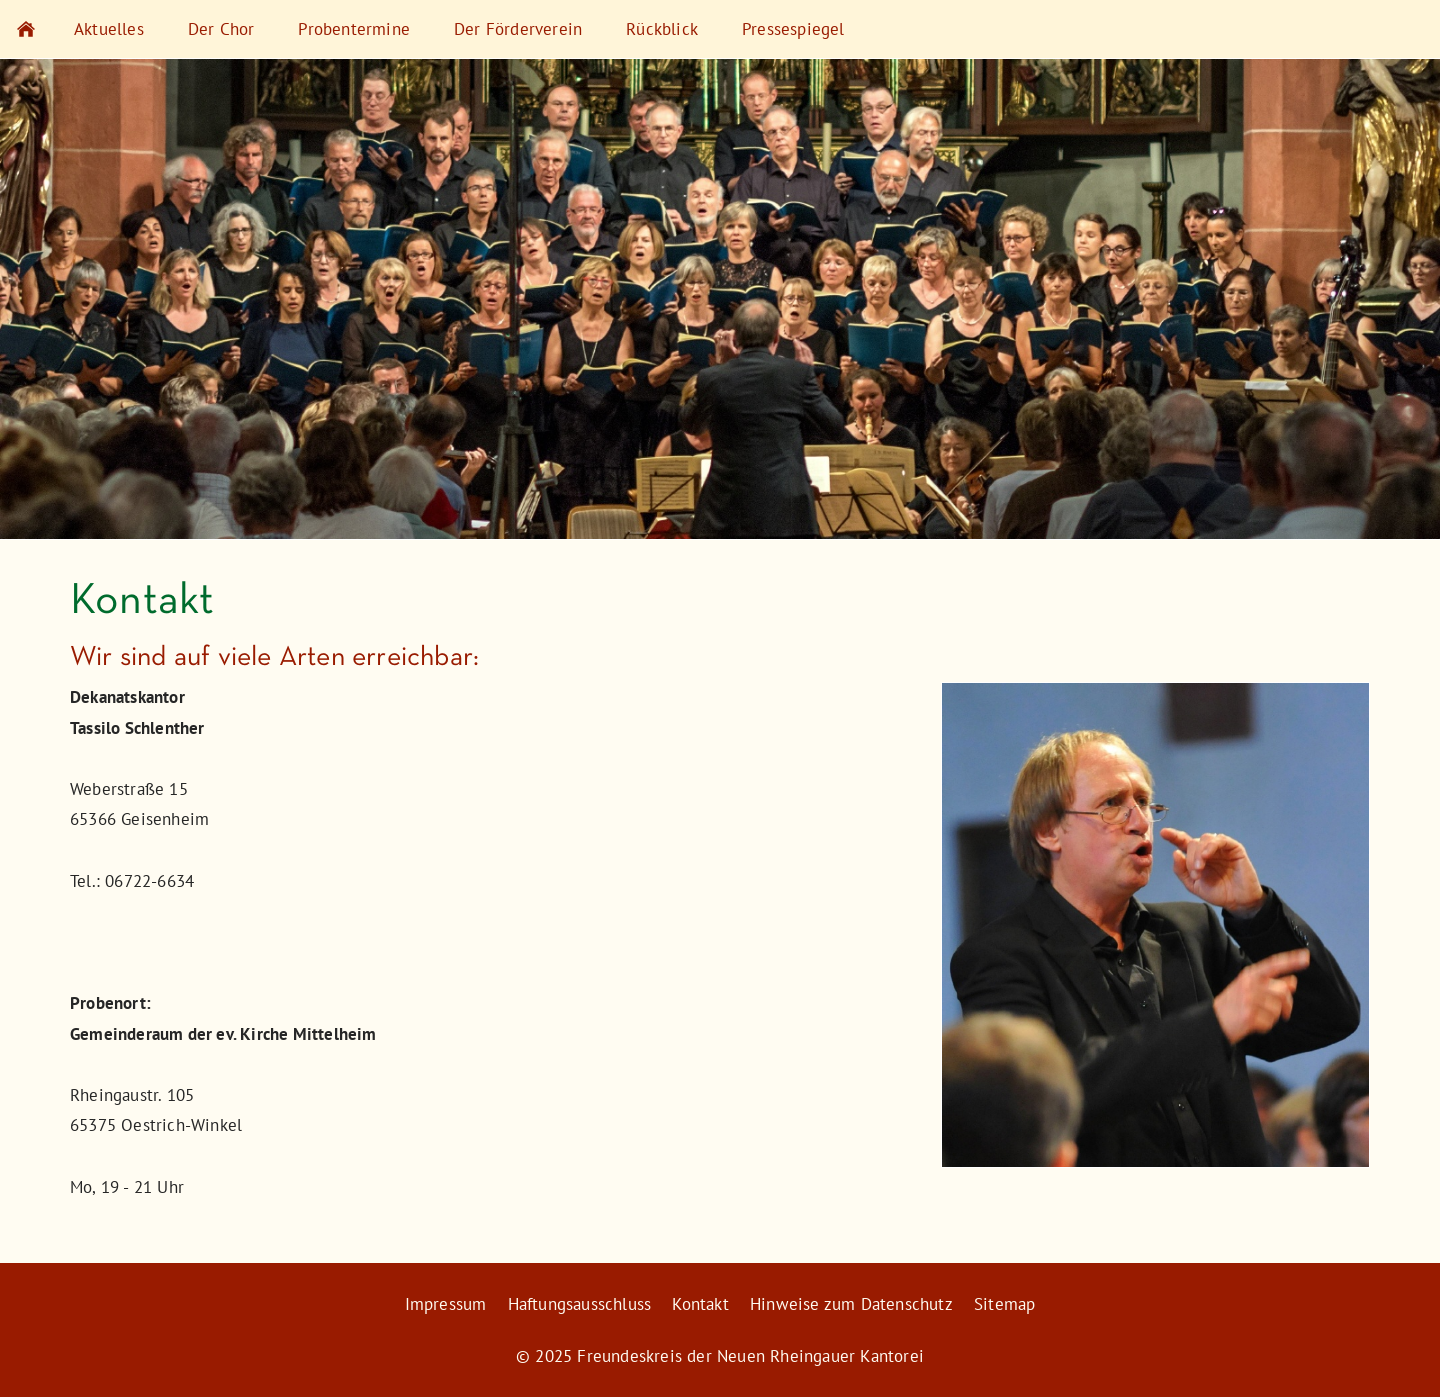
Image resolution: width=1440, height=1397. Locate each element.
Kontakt (700, 1304)
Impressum (446, 1304)
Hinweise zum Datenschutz (851, 1304)
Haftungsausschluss (580, 1304)
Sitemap (1004, 1304)
